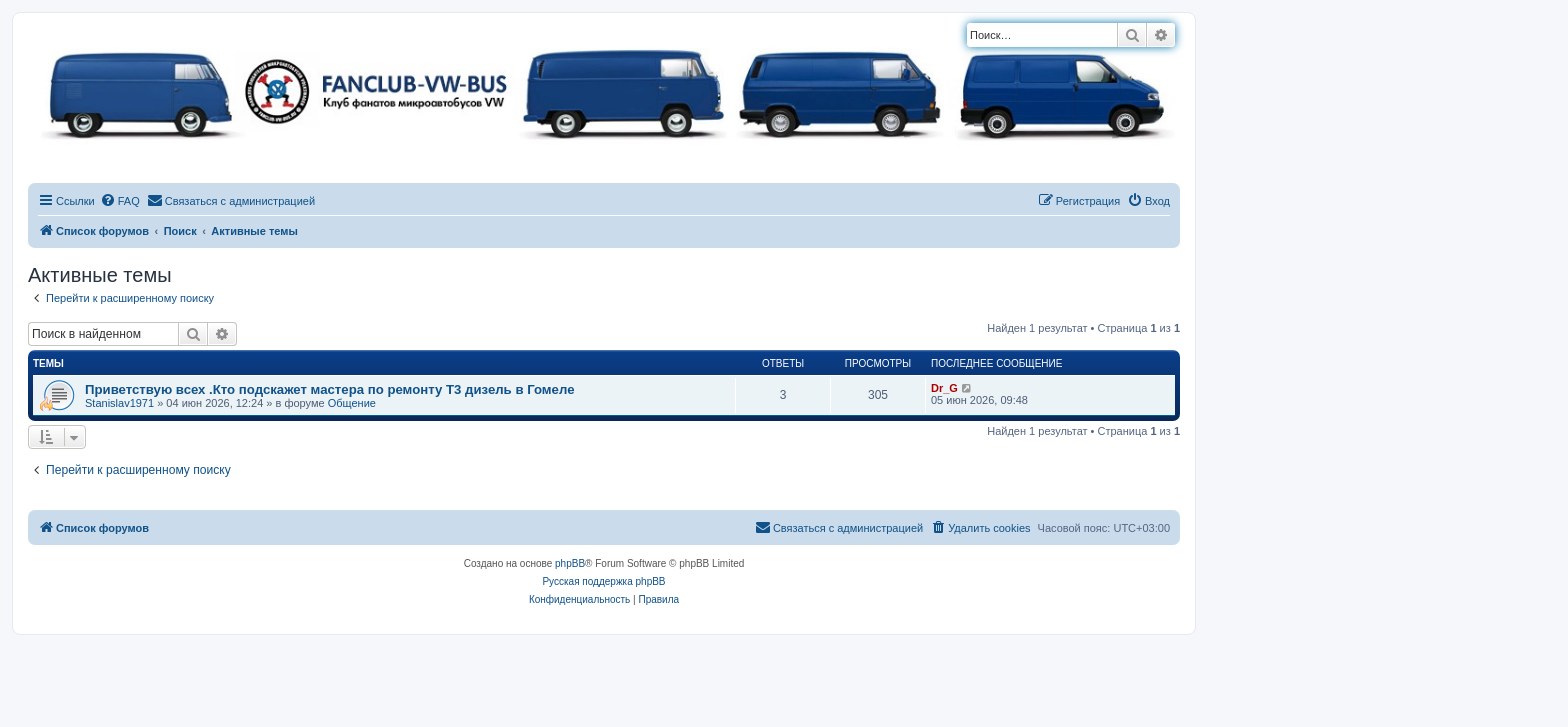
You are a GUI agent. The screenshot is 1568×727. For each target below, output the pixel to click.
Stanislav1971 (119, 403)
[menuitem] (120, 201)
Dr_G (944, 388)
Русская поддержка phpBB (603, 581)
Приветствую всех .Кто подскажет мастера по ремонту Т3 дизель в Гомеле (330, 389)
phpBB (570, 563)
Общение (352, 403)
